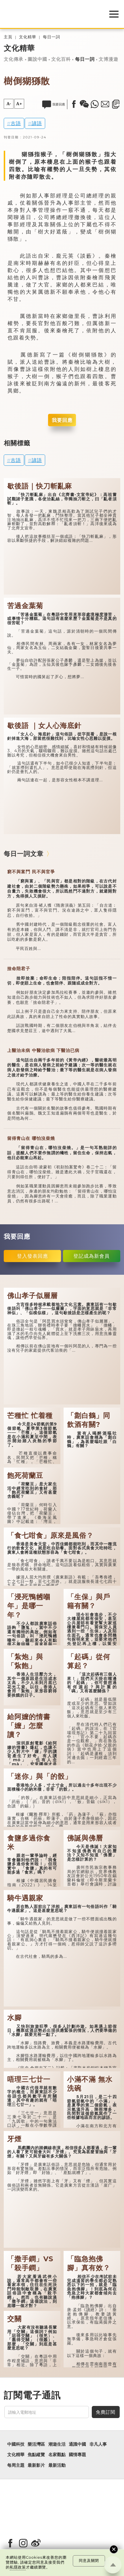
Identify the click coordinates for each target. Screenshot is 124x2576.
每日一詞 (51, 37)
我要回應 (62, 420)
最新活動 (57, 2465)
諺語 (37, 123)
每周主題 (15, 2465)
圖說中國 (37, 59)
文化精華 (27, 37)
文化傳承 (13, 59)
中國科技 (15, 2444)
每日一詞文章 (23, 853)
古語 (16, 123)
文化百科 (61, 59)
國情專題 (77, 2454)
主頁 (8, 37)
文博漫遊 (108, 59)
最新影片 (36, 2465)
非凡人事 (98, 2444)
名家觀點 (57, 2454)
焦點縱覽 (36, 2454)
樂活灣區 (36, 2444)
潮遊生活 (57, 2444)
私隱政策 (18, 2567)
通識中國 (77, 2444)
